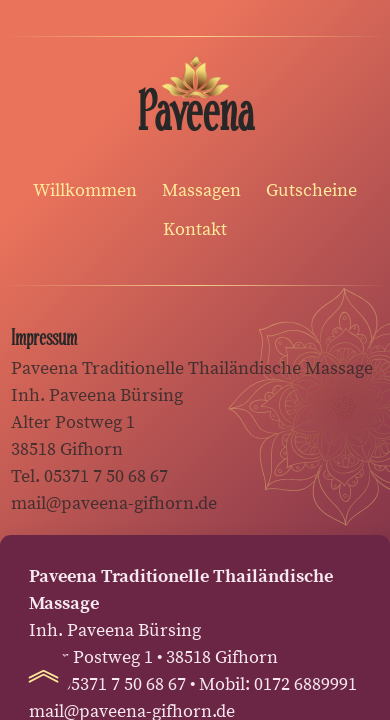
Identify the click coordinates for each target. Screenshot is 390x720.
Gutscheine (311, 191)
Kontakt (195, 230)
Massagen (201, 191)
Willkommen (85, 191)
